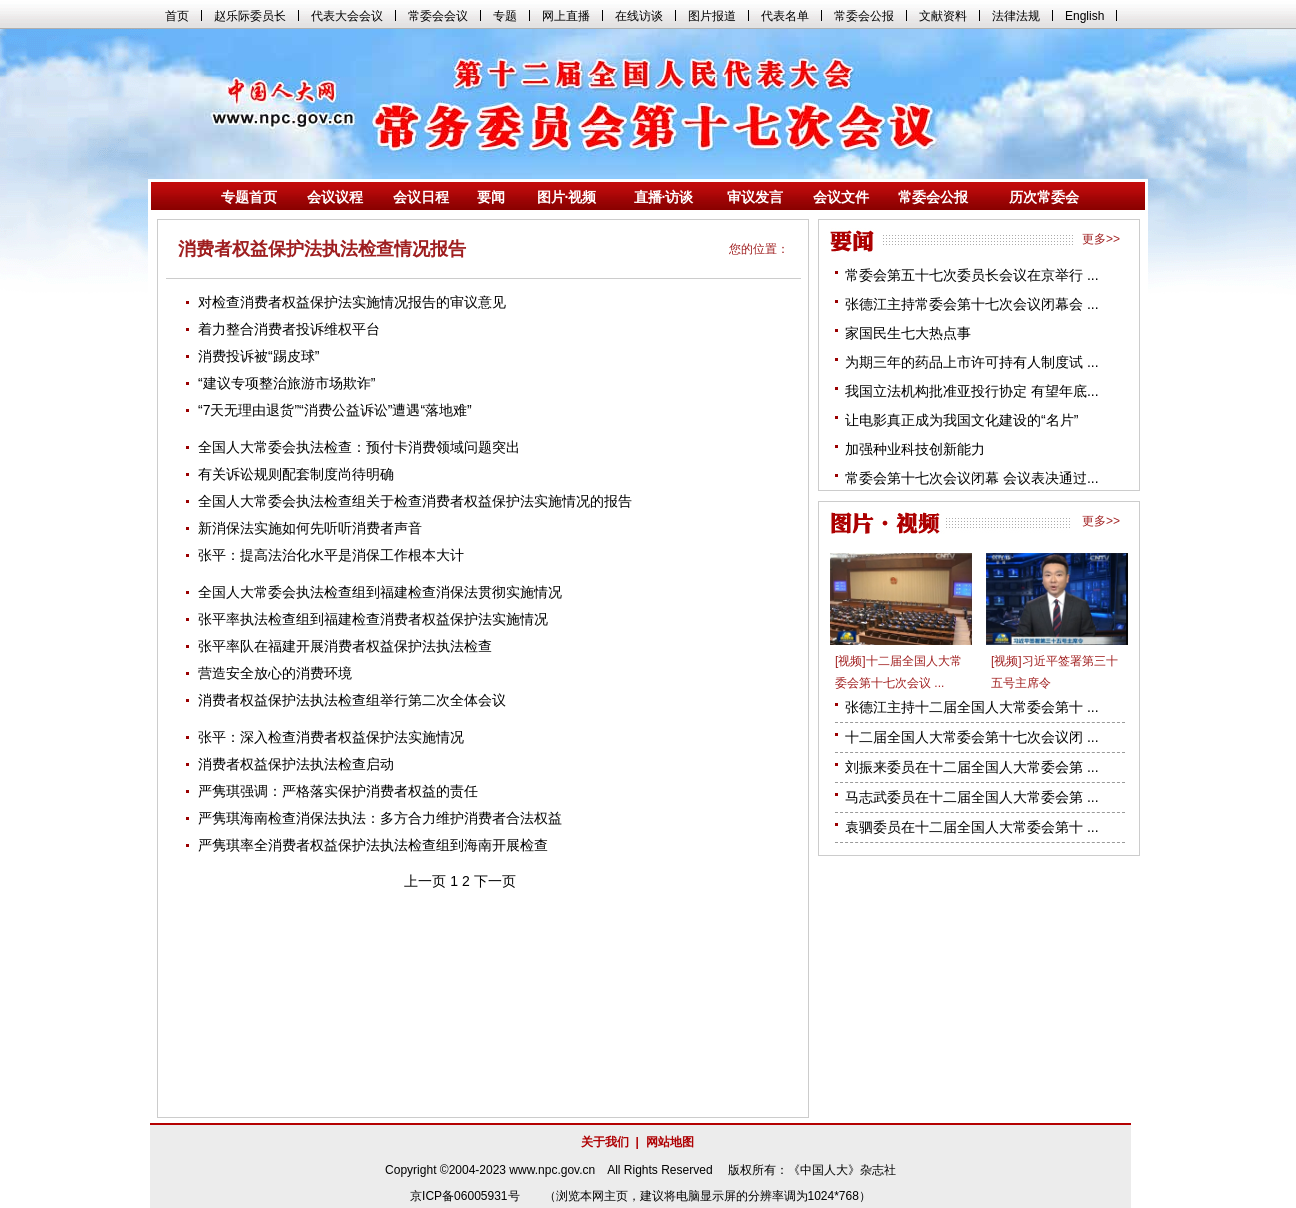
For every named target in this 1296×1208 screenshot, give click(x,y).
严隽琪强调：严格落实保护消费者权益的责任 (338, 791)
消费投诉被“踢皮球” (258, 356)
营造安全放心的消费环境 (275, 673)
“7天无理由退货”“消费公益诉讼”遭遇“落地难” (335, 410)
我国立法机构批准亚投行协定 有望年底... (972, 391)
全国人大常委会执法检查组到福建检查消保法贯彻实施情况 (380, 592)
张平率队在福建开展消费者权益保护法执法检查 (345, 646)
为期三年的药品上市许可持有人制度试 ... (972, 362)
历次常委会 (1044, 197)
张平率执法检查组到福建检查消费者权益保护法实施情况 (373, 619)
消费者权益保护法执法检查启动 (296, 764)
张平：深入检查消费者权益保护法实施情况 (331, 737)
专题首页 (249, 197)
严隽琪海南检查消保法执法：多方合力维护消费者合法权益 (380, 818)
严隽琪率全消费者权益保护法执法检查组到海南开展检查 (373, 845)
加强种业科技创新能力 (915, 449)
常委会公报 (933, 197)
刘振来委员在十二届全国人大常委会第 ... (972, 767)
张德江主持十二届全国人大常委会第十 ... (972, 707)
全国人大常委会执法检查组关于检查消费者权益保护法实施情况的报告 (415, 501)
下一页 (495, 881)
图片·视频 (567, 197)
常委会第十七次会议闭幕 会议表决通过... (972, 478)
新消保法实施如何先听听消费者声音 (310, 528)
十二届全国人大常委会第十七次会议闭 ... (972, 737)
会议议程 (335, 197)
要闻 (491, 197)
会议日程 (421, 197)
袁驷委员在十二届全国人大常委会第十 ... (972, 827)
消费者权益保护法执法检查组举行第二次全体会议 (352, 700)
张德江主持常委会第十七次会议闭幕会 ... (972, 304)
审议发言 (755, 197)
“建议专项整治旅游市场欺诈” (286, 383)
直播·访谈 (664, 197)
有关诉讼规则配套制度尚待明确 (296, 474)
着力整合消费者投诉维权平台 (289, 329)
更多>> (1101, 239)
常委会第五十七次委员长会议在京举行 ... (972, 275)
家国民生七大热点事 (908, 333)
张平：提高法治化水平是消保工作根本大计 (331, 555)
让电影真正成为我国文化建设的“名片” (961, 420)
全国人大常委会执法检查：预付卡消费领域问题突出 (359, 447)
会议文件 (841, 197)
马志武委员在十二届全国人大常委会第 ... (972, 797)
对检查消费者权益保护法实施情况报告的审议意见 (352, 302)
